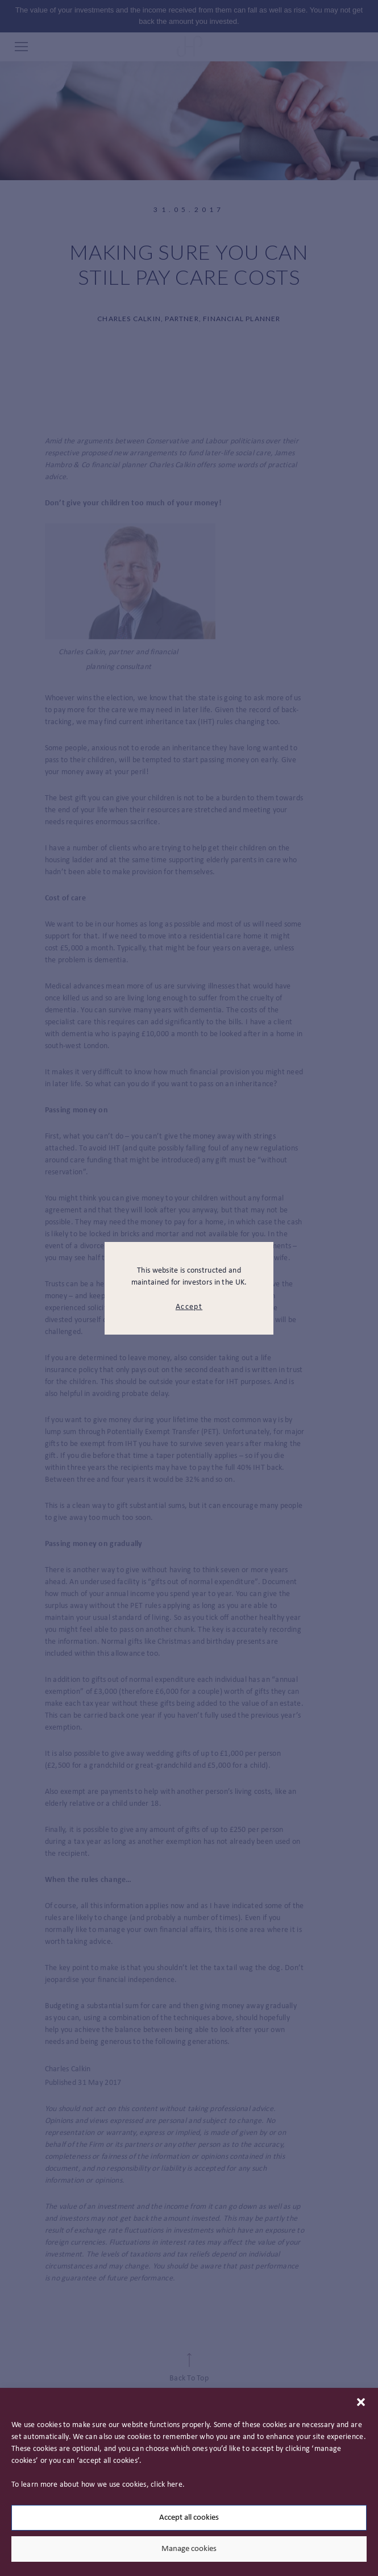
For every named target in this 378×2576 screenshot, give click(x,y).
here (174, 2485)
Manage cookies (189, 2549)
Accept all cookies (189, 2517)
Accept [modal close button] (189, 1307)
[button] (361, 2402)
